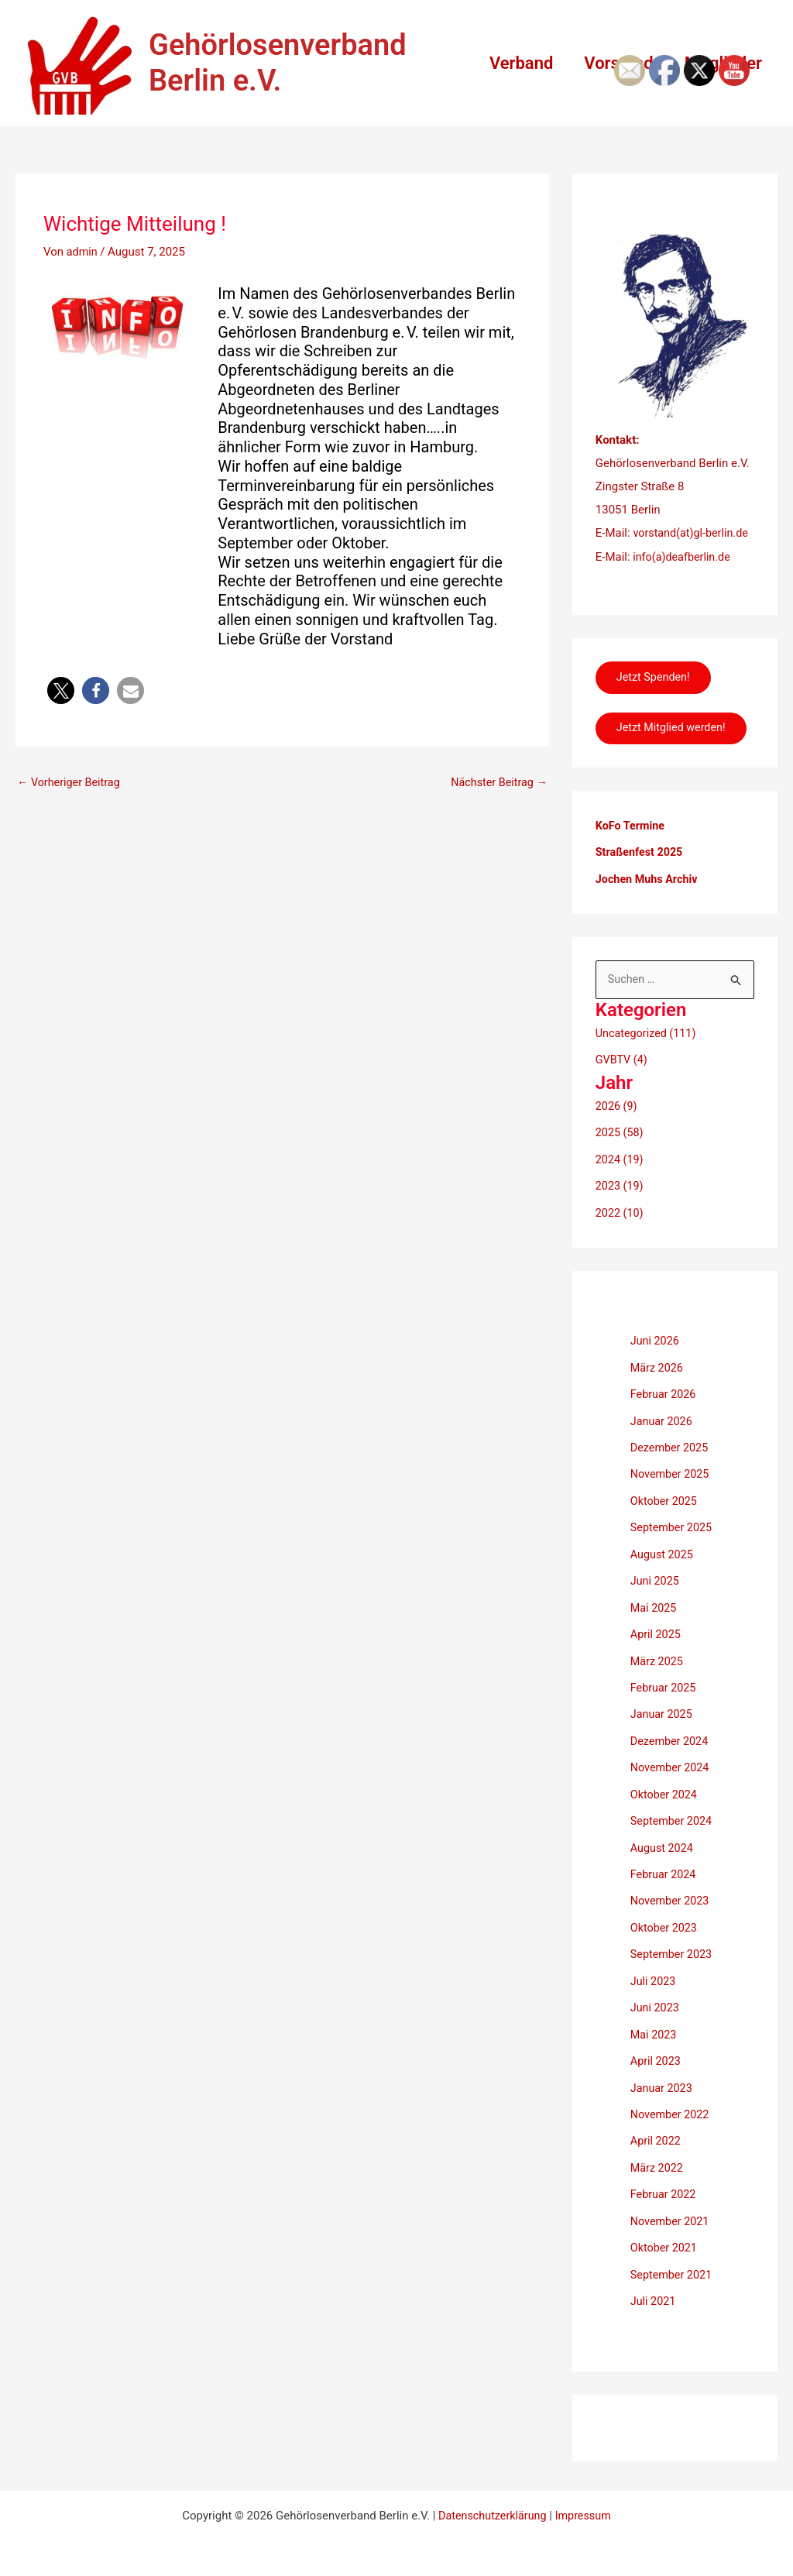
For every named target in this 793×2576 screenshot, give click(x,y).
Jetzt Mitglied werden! (675, 737)
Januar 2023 (662, 2084)
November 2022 (671, 2110)
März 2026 (657, 1379)
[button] (60, 690)
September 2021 (673, 2268)
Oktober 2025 (665, 1509)
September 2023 (673, 1954)
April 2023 (656, 2059)
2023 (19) (621, 1199)
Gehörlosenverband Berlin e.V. (278, 63)
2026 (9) (617, 1120)
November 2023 (671, 1901)
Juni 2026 (655, 1352)
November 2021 (671, 2215)
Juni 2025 (655, 1588)
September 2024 (673, 1823)
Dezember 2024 (671, 1745)
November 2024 (671, 1770)
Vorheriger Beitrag (71, 783)
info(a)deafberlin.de (682, 556)
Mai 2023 (654, 2032)
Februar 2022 (664, 2189)
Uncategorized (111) (648, 1049)
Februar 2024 (664, 1875)
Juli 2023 (654, 1980)
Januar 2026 (662, 1431)
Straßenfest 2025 (641, 868)
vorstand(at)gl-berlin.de (693, 533)
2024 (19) (621, 1173)
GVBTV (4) (623, 1075)
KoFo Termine (632, 842)
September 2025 (673, 1536)
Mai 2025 (654, 1614)
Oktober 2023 (665, 1928)
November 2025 (671, 1483)
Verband (513, 63)
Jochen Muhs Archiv (649, 894)
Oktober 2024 (665, 1797)
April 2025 (656, 1640)
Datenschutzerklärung (491, 2508)
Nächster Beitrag (496, 783)
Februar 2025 (664, 1692)
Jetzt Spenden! (657, 678)
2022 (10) (621, 1224)
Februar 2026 (664, 1405)
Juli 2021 (654, 2293)
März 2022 (657, 2163)
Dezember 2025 (671, 1457)
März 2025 (657, 1666)
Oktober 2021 (665, 2241)
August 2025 (663, 1561)
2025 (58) (621, 1146)
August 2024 (663, 1849)
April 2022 (656, 2137)
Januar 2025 (662, 1719)
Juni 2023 (655, 2006)
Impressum (585, 2508)
